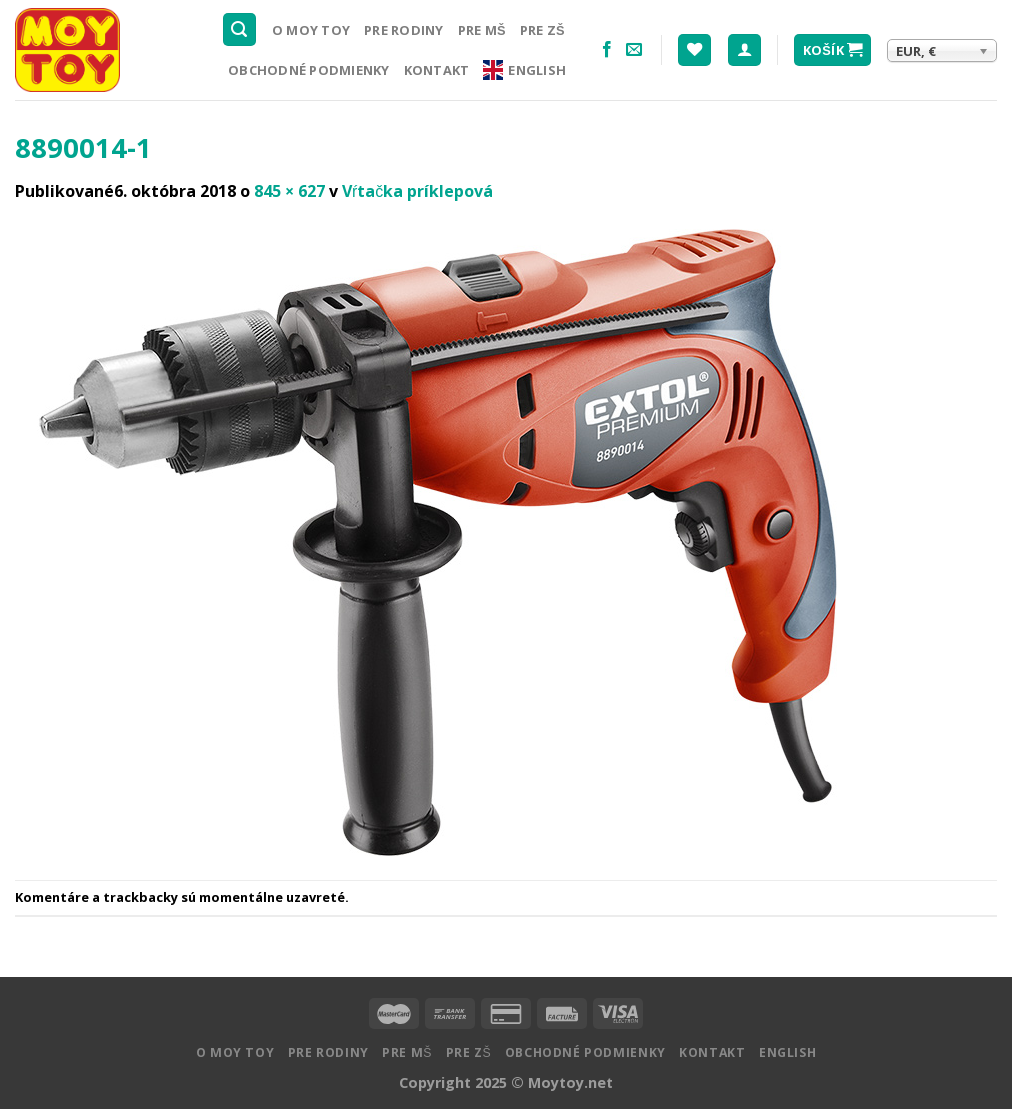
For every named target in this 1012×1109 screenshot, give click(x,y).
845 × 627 (289, 191)
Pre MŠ (482, 30)
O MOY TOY (311, 30)
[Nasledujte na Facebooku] (607, 50)
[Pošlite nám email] (634, 50)
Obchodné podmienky (309, 70)
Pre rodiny (404, 30)
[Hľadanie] (240, 29)
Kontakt (437, 70)
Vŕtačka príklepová (417, 191)
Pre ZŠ (542, 30)
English (524, 70)
